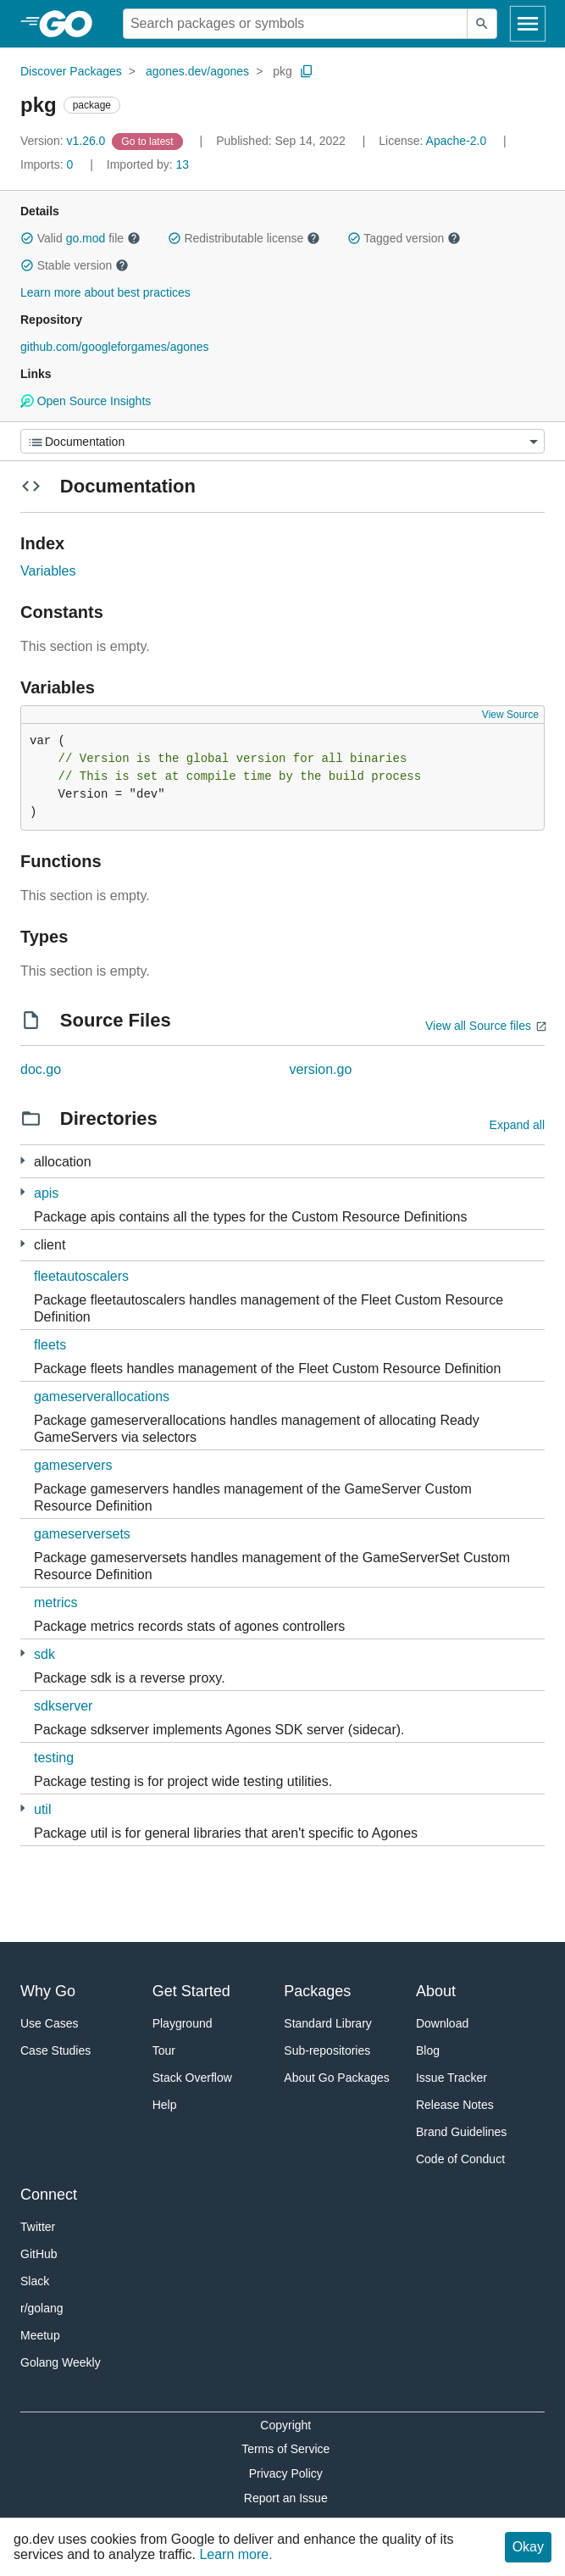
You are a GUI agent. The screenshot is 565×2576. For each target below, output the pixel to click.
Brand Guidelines (461, 2132)
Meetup (40, 2335)
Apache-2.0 (456, 140)
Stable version (74, 265)
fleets (50, 1345)
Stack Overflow (192, 2077)
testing (54, 1757)
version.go (321, 1069)
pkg (282, 71)
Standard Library (328, 2023)
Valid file (80, 238)
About (436, 1991)
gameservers (73, 1465)
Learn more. (235, 2554)
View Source (510, 715)
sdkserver (63, 1706)
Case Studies (55, 2050)
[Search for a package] (295, 23)
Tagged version (404, 238)
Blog (428, 2050)
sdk (44, 1654)
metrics (56, 1602)
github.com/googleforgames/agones (114, 346)
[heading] (71, 23)
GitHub (39, 2254)
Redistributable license (244, 238)
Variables (48, 571)
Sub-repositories (327, 2050)
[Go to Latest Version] (149, 140)
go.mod (86, 238)
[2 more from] (22, 1160)
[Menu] (282, 441)
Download (442, 2023)
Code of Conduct (460, 2159)
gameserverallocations (101, 1396)
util (42, 1809)
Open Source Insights (85, 401)
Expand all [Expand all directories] (517, 1125)
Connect (48, 2194)
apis (46, 1193)
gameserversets (82, 1534)
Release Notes (455, 2104)
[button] (27, 238)
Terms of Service (285, 2449)
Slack (34, 2281)
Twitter (37, 2227)
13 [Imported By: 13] (148, 164)
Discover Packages (71, 71)
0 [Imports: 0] (48, 164)
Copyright (285, 2425)
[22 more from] (22, 1244)
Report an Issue (286, 2498)
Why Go (47, 1991)
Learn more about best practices (105, 292)
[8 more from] (22, 1192)
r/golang (42, 2308)
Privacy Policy (286, 2473)
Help (164, 2104)
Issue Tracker (451, 2077)
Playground (182, 2023)
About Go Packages (337, 2077)
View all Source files (478, 1025)
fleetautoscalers (81, 1276)
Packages (317, 1991)
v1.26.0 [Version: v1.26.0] (64, 140)
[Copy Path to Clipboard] (306, 71)
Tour (163, 2050)
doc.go (40, 1069)
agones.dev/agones (197, 71)
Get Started (191, 1991)
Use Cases (49, 2023)
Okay (528, 2547)
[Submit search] (482, 23)
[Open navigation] (528, 24)
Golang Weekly (60, 2362)
